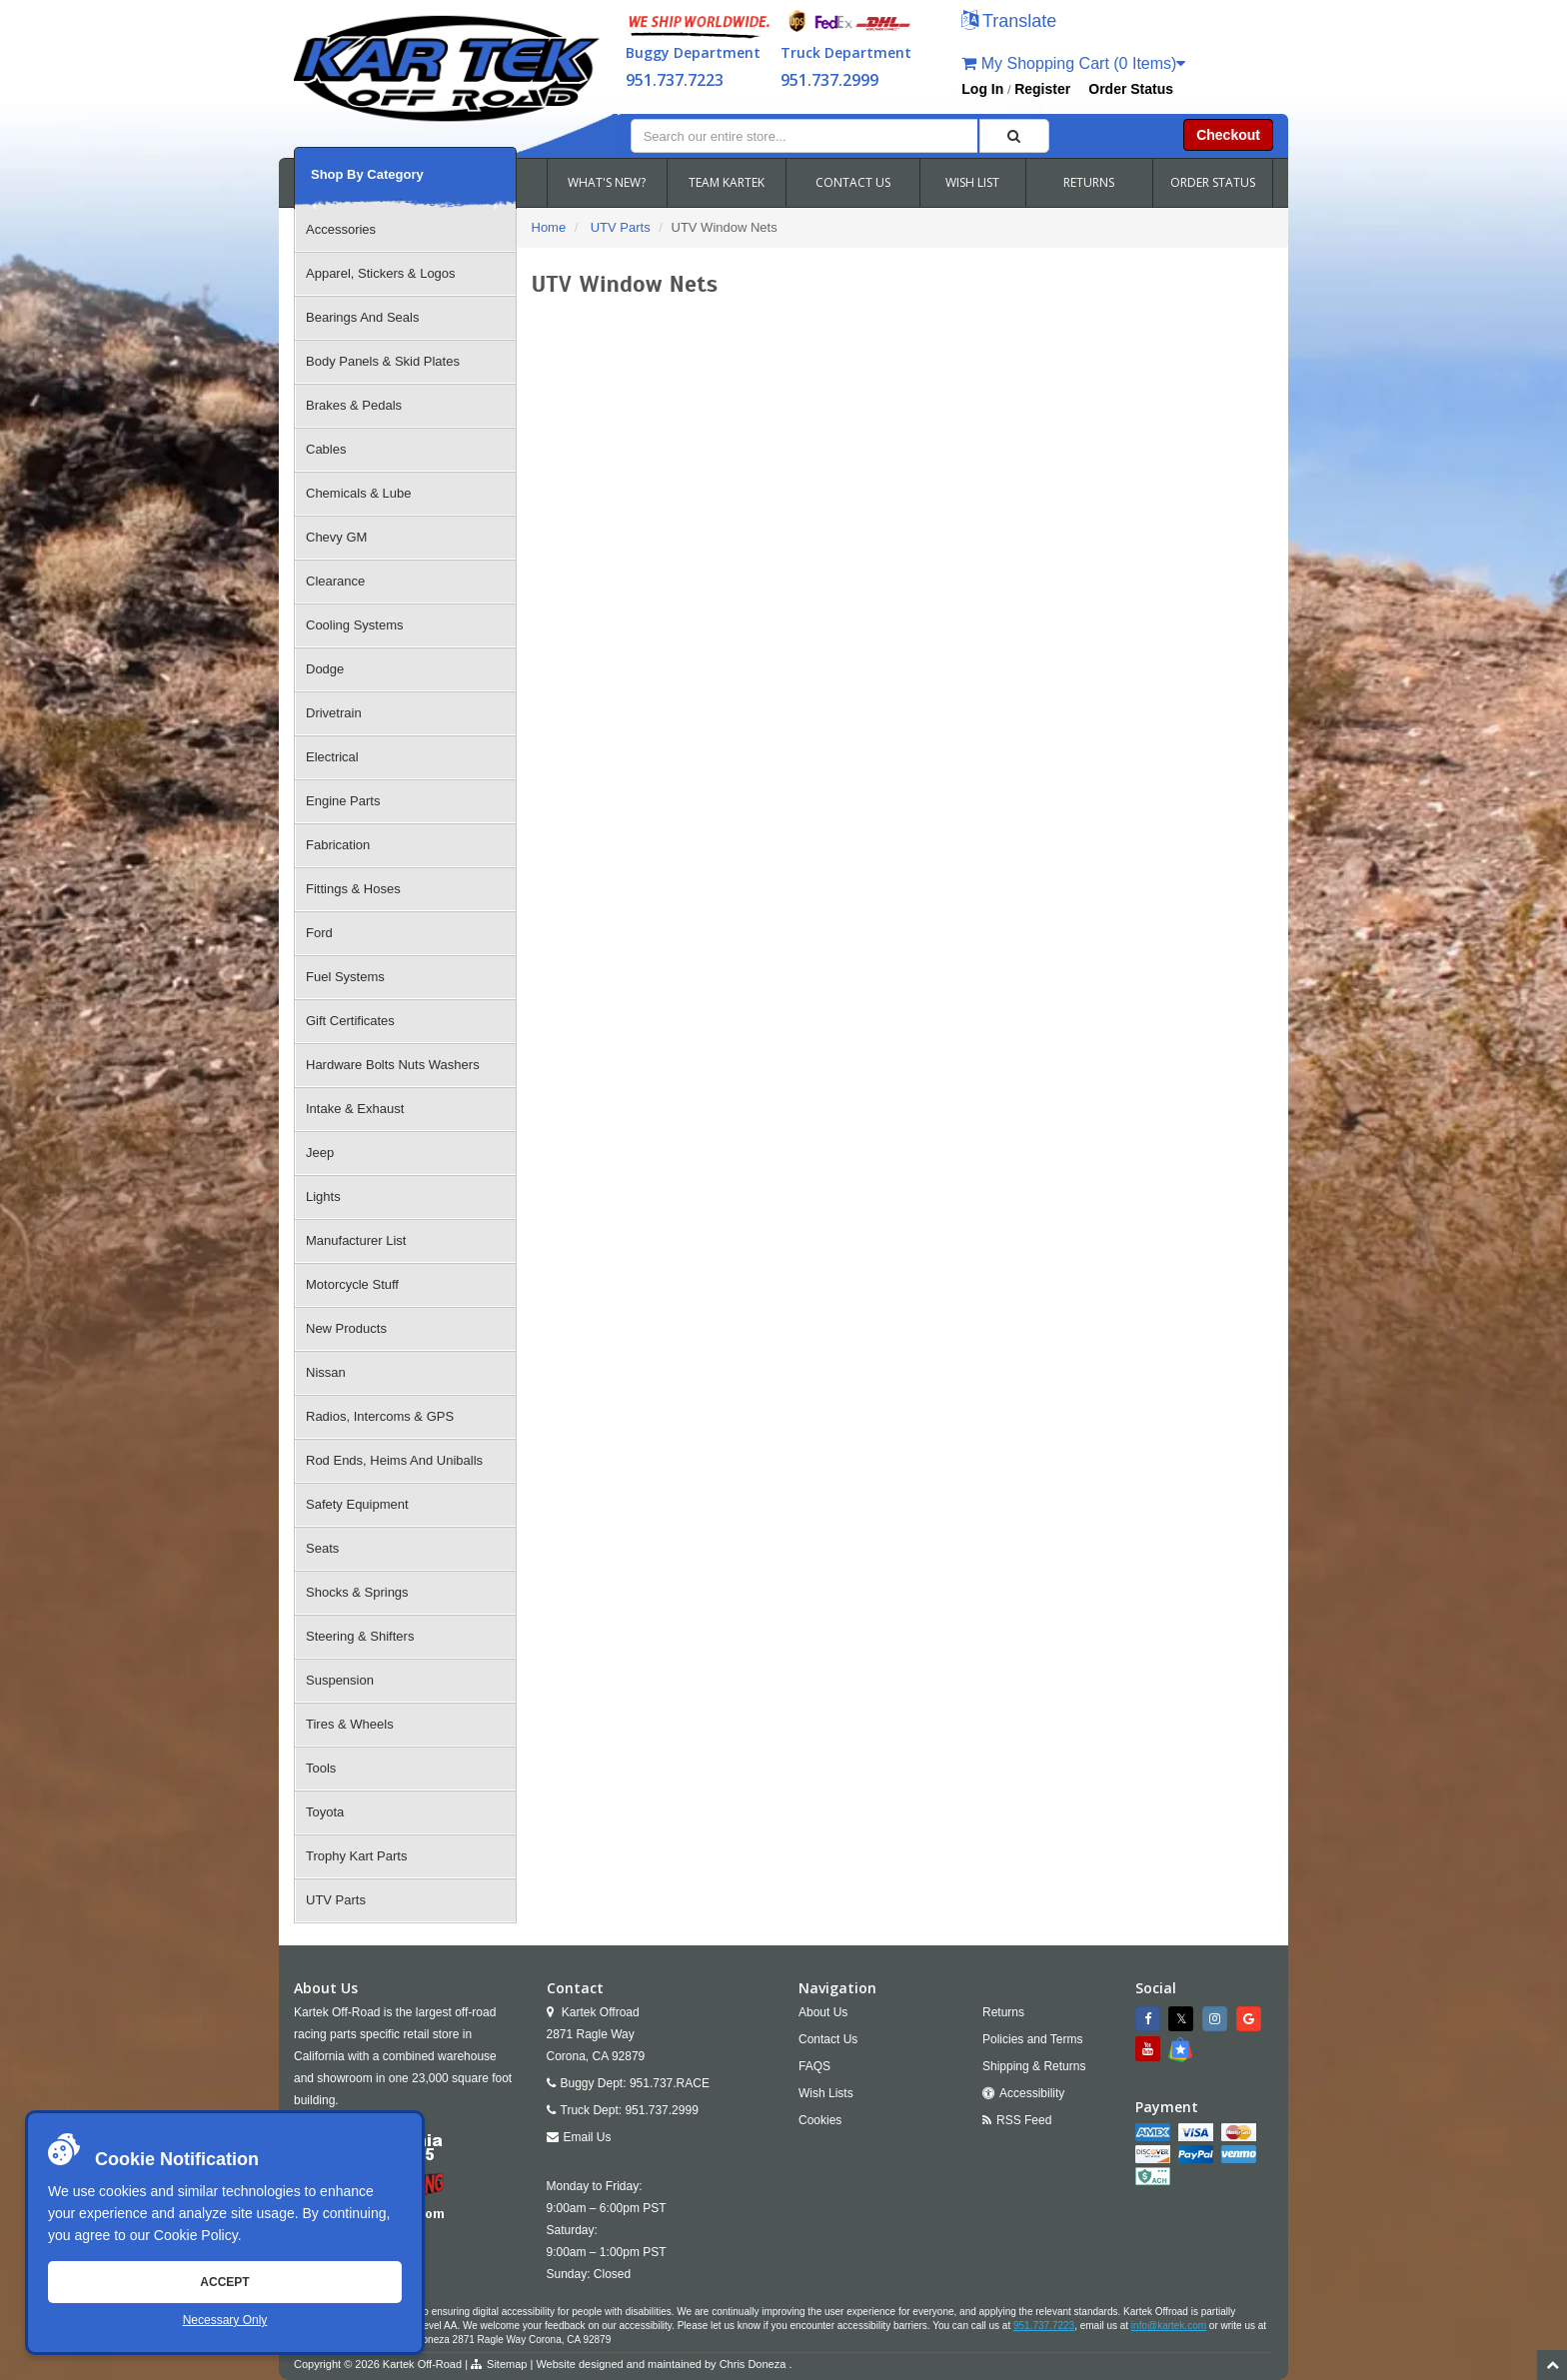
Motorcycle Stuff (352, 1284)
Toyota (325, 1811)
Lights (323, 1196)
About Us (822, 2012)
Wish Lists (825, 2093)
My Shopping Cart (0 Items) (1073, 63)
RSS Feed (1023, 2120)
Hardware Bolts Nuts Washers (393, 1064)
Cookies (819, 2120)
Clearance (335, 581)
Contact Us (827, 2039)
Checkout (1228, 135)
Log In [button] (982, 89)
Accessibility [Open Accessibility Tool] (1031, 2093)
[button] (1008, 22)
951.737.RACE (670, 2083)
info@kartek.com (1168, 2325)
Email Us (588, 2137)
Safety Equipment (357, 1504)
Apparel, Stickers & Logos (381, 273)
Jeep (320, 1152)
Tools (321, 1768)
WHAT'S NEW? (607, 182)
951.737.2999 (829, 80)
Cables (326, 449)
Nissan (326, 1372)
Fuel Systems (345, 976)
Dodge (325, 668)
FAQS (814, 2066)
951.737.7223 (675, 80)
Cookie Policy (196, 2235)
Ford (319, 932)
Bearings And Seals (362, 317)
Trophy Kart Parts (356, 1855)
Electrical (332, 756)
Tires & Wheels (350, 1724)
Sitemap (507, 2364)
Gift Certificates (350, 1020)
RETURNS (1088, 182)
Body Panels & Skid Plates (383, 361)
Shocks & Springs (357, 1592)
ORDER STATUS (1212, 182)
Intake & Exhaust (355, 1108)
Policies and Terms (1032, 2039)
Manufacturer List (356, 1240)
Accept (224, 2282)
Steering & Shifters (360, 1636)
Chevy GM (336, 537)
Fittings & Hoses (353, 888)
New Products (346, 1328)
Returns (1003, 2012)
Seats (322, 1548)
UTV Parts (336, 1899)
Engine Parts (343, 800)
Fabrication (338, 844)
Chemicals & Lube (359, 493)
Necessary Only (225, 2320)
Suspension (340, 1680)
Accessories (341, 229)
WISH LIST (972, 182)
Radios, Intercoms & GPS (380, 1416)
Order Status (1130, 89)
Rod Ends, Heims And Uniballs (394, 1460)
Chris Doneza (753, 2364)
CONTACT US (852, 182)
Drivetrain (334, 712)
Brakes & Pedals (354, 405)
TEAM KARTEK (727, 182)
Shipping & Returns (1033, 2066)
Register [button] (1042, 89)
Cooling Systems (355, 624)
